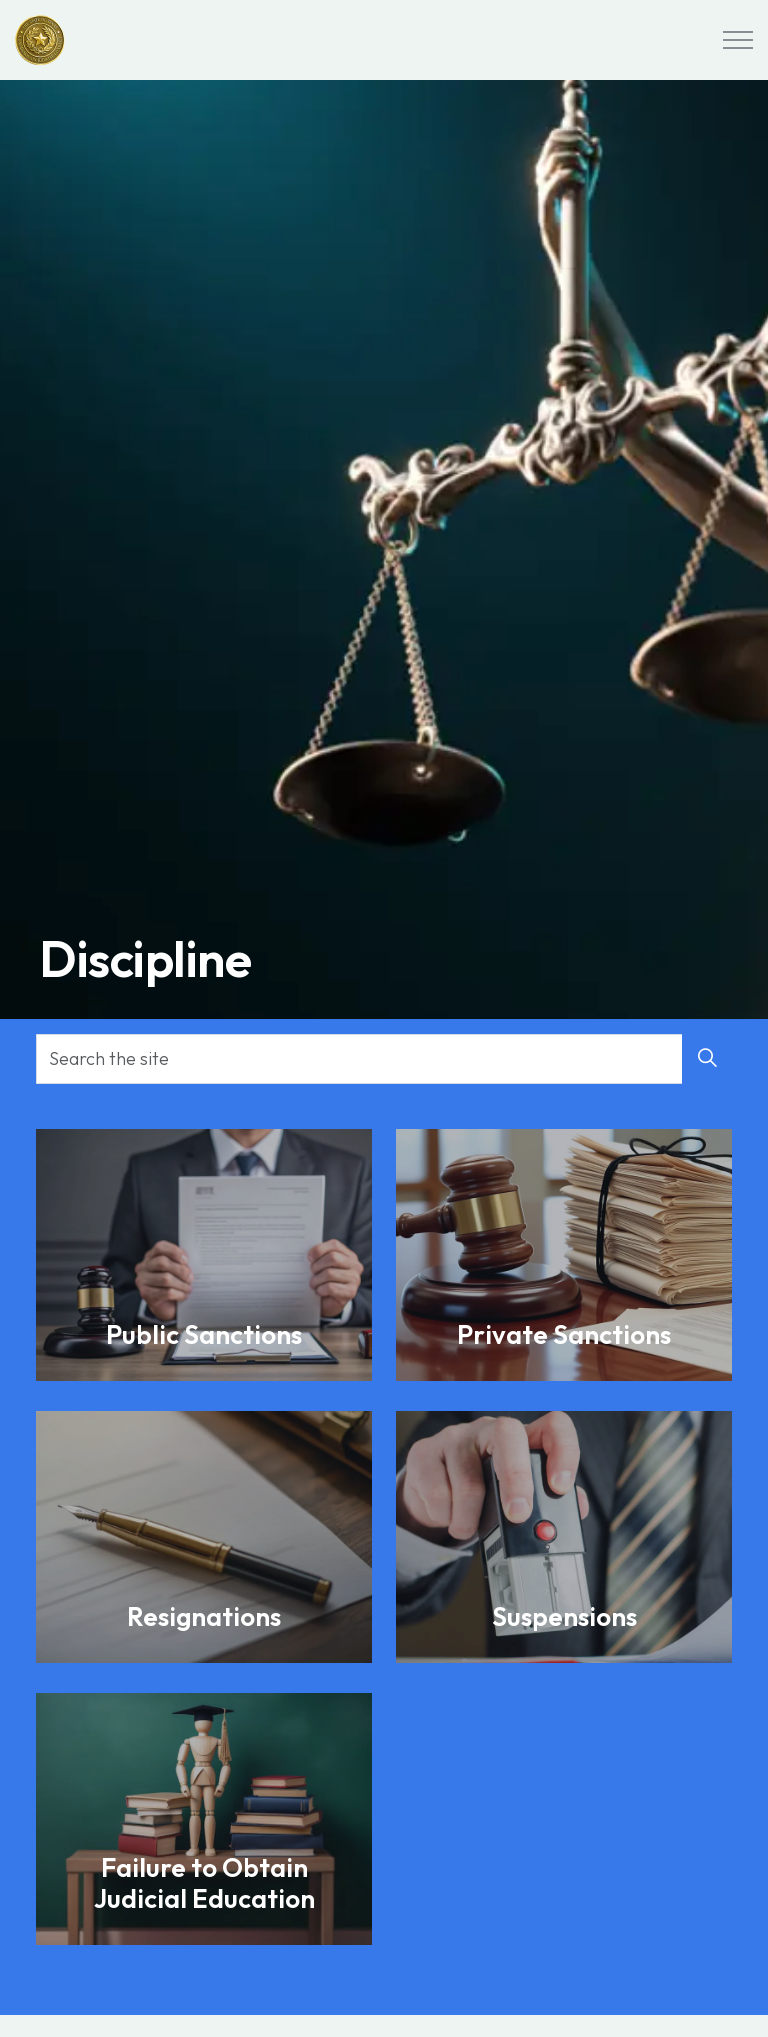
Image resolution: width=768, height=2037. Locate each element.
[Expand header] (738, 40)
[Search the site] (384, 1059)
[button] (707, 1059)
